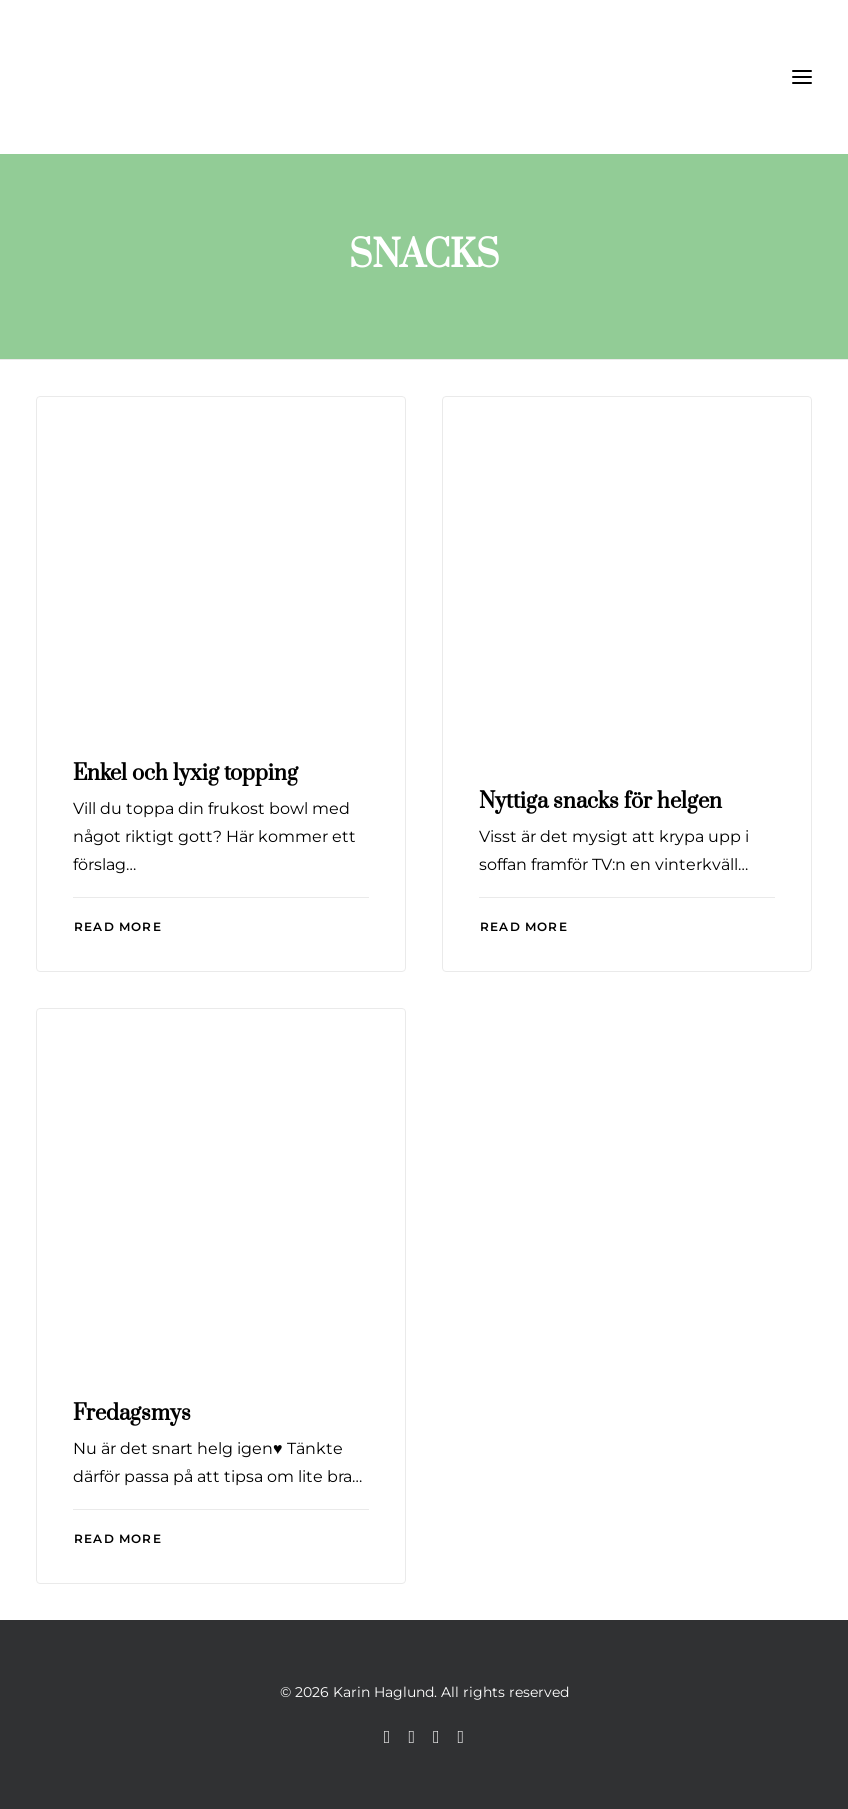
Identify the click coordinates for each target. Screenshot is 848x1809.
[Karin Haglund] (136, 77)
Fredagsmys (132, 1413)
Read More (118, 926)
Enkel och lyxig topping (185, 773)
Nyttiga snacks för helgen (600, 801)
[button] (802, 77)
